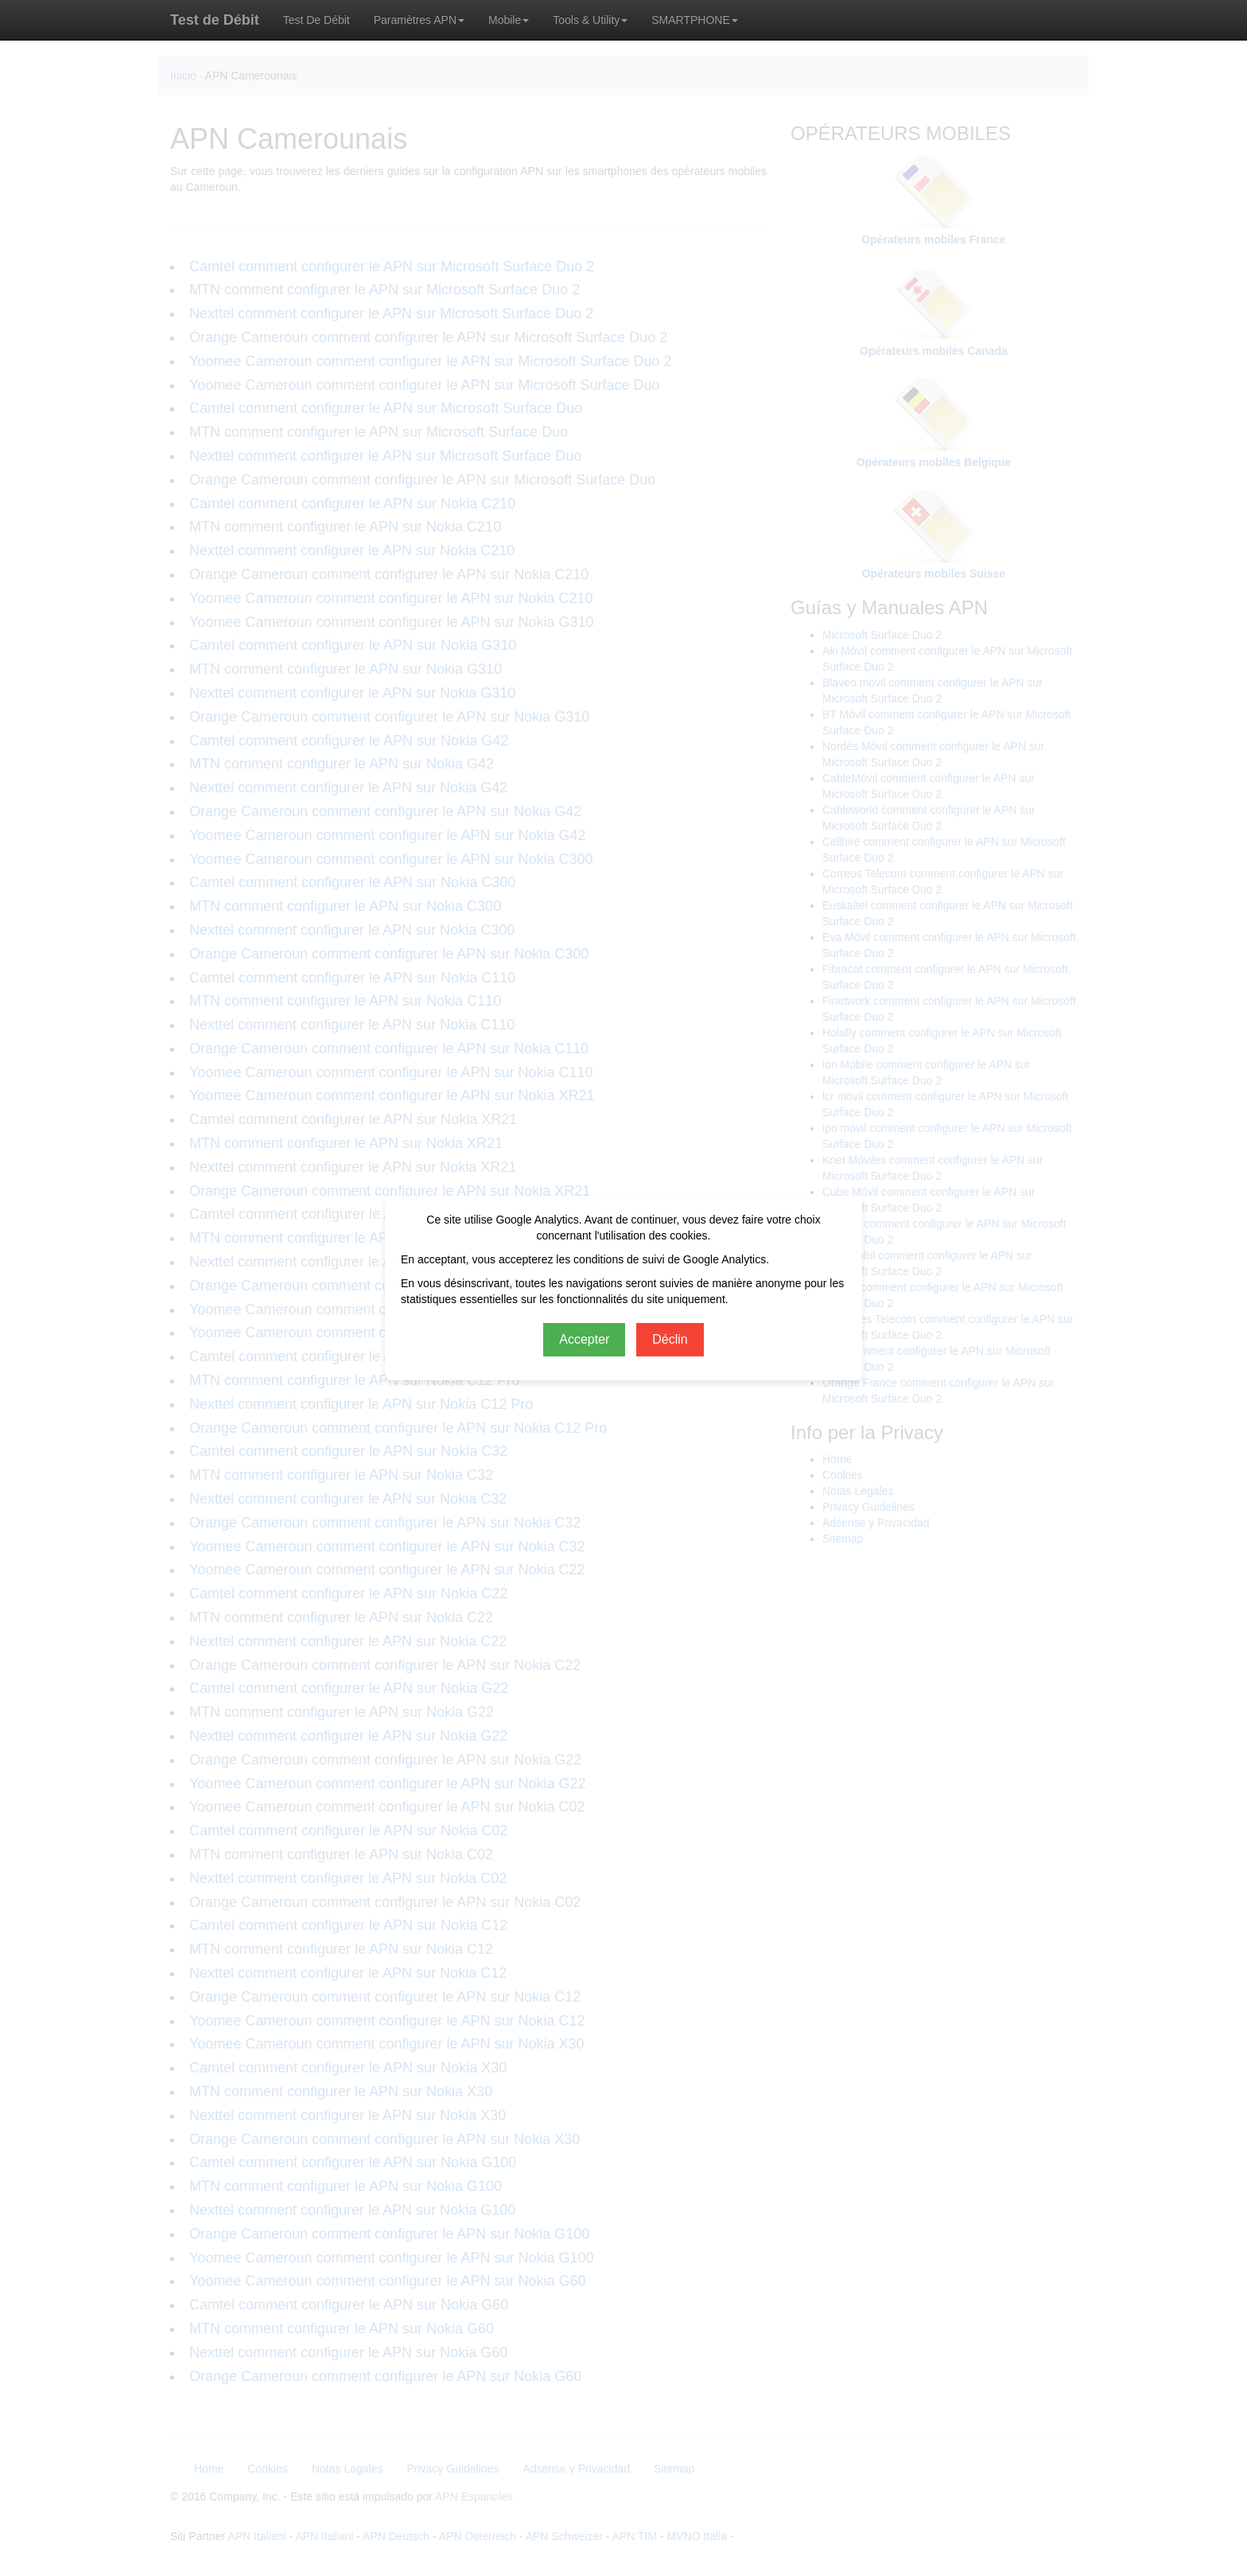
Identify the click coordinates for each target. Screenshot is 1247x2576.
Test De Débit (316, 20)
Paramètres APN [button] (419, 20)
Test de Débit (214, 20)
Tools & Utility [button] (590, 20)
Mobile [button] (508, 20)
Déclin (669, 1339)
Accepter (584, 1339)
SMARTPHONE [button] (694, 20)
